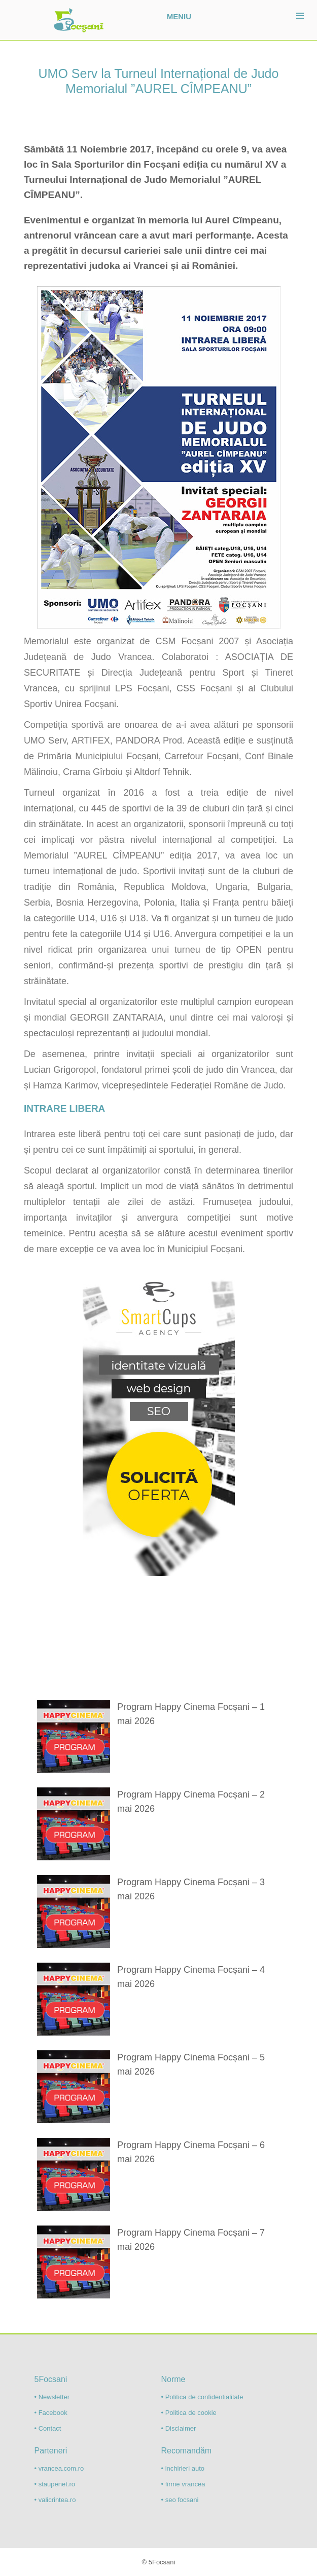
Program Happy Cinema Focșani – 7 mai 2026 (191, 2240)
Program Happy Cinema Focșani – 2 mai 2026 (191, 1801)
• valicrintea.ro (55, 2500)
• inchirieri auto (182, 2468)
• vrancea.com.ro (59, 2468)
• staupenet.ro (54, 2484)
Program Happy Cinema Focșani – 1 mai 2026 (191, 1714)
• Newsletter (52, 2397)
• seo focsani (180, 2500)
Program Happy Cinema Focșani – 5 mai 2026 (191, 2064)
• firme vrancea (183, 2484)
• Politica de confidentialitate (202, 2397)
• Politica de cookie (189, 2412)
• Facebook (50, 2412)
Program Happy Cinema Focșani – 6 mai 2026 (191, 2152)
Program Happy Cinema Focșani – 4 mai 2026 (191, 1977)
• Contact (47, 2428)
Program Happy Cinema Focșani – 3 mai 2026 (191, 1889)
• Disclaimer (178, 2428)
